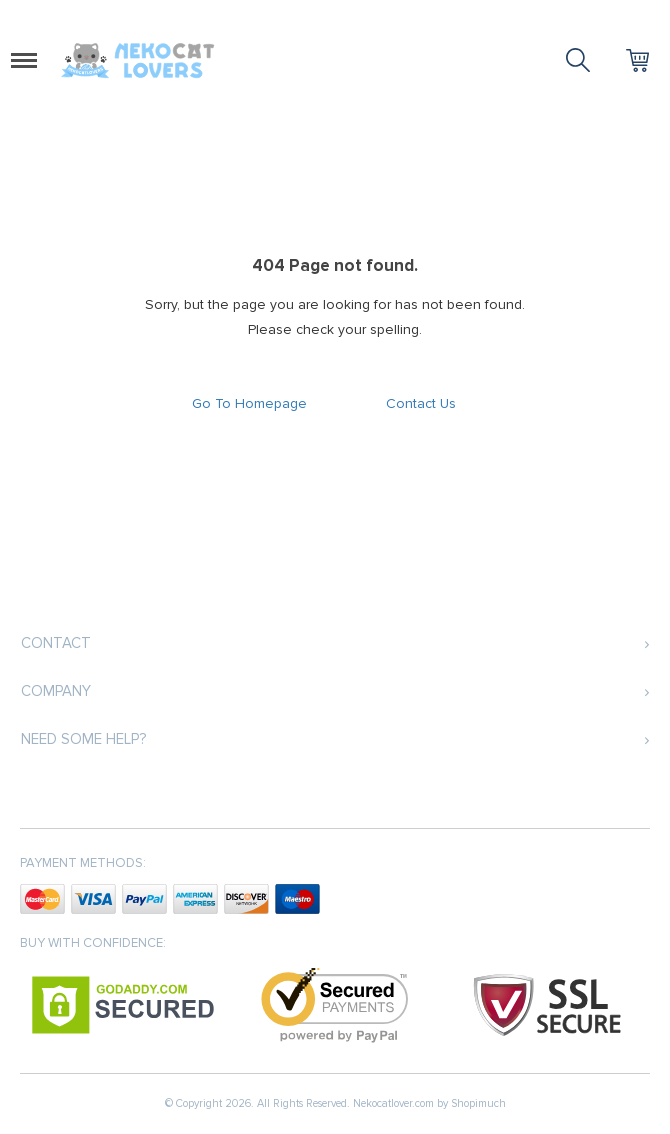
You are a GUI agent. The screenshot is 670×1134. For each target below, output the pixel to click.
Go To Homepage (249, 403)
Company (56, 691)
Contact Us (421, 403)
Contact (56, 643)
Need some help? (83, 739)
